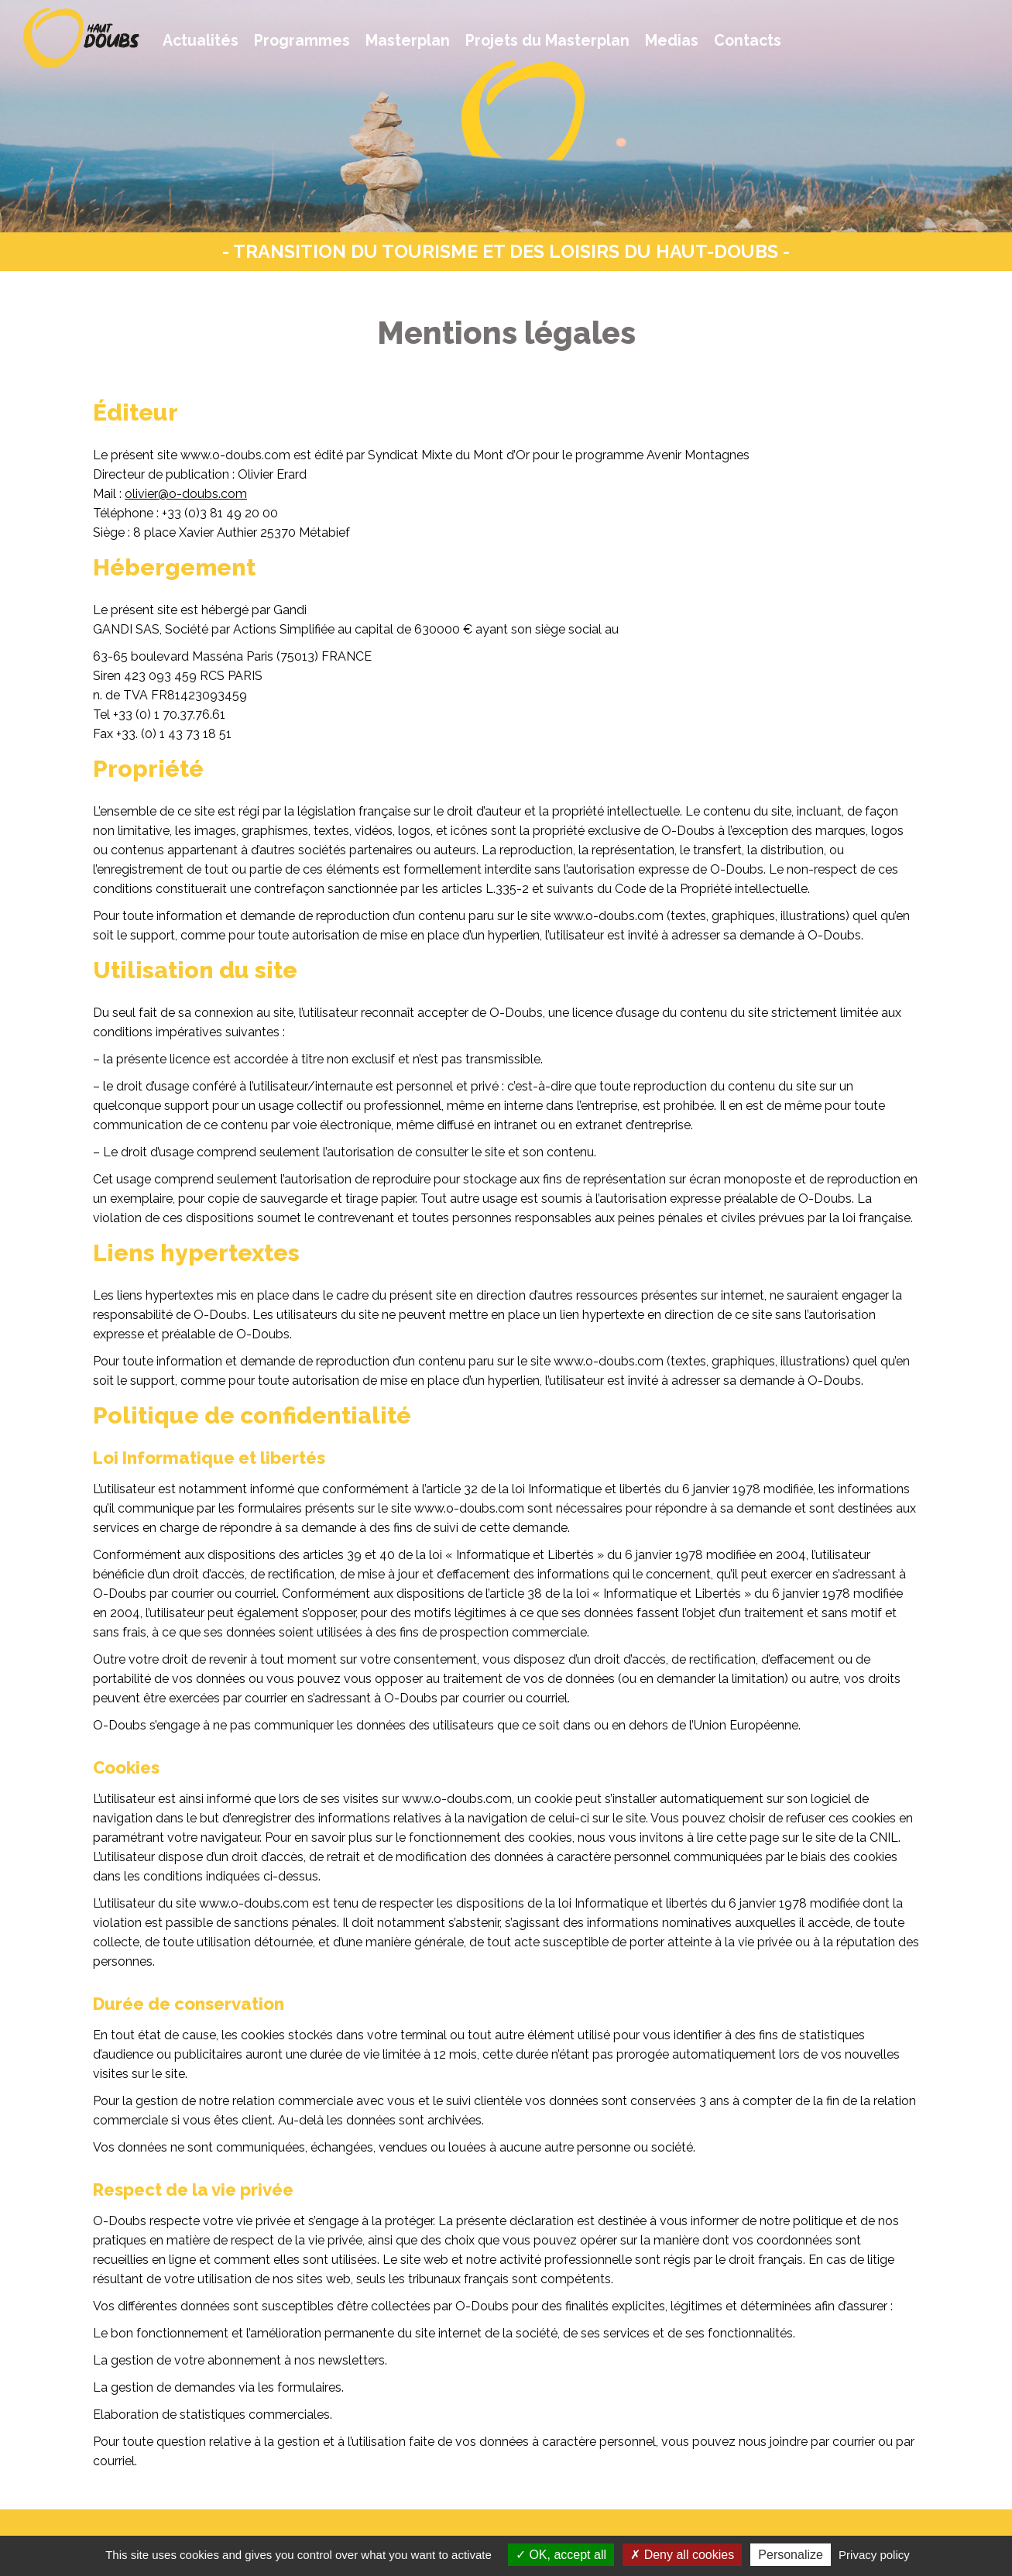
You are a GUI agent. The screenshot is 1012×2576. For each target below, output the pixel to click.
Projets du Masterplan (547, 41)
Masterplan (407, 41)
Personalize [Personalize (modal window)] (790, 2554)
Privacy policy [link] (874, 2554)
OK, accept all (561, 2554)
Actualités (200, 41)
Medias (671, 41)
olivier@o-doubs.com (186, 493)
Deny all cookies (682, 2554)
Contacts (747, 41)
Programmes (302, 41)
